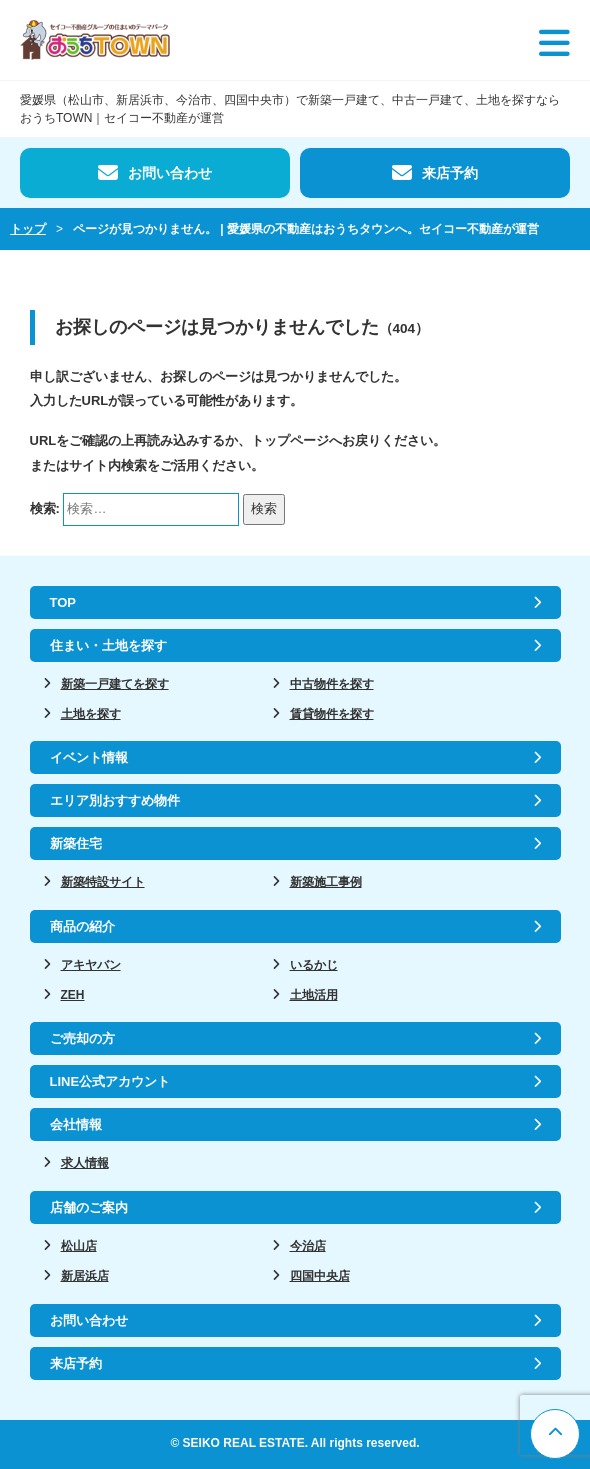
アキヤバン (91, 965)
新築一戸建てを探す (115, 684)
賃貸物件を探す (332, 714)
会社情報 (76, 1124)
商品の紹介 (82, 926)
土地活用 (314, 995)
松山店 (79, 1246)
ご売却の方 (82, 1038)
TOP (63, 602)
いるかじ (314, 965)
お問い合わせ (170, 173)
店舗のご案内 (89, 1207)
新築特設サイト (103, 882)
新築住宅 (76, 843)
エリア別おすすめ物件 (115, 800)
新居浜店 (85, 1276)
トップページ (290, 440)
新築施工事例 (326, 882)
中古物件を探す (332, 684)
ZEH (73, 995)
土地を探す (91, 714)
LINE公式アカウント (110, 1081)
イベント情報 (89, 757)
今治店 (308, 1246)
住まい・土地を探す (108, 645)
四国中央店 (320, 1276)
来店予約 (450, 173)
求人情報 (85, 1163)
